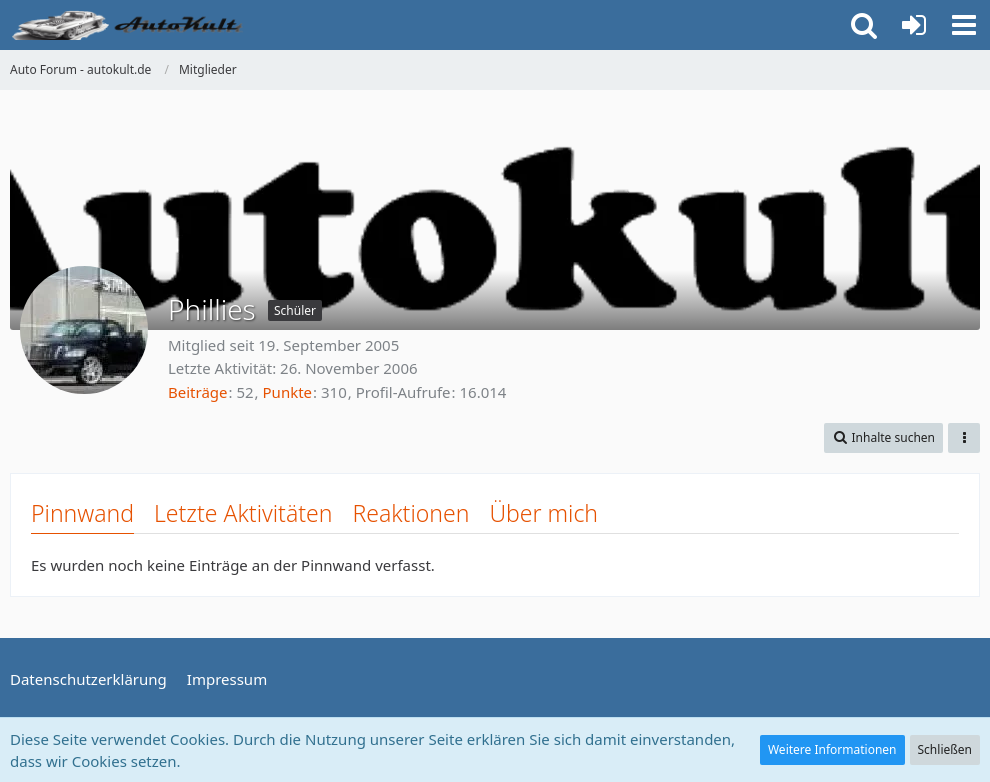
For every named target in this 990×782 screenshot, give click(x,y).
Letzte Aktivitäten (243, 513)
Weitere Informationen (832, 749)
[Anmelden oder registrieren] (914, 25)
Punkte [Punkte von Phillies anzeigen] (288, 392)
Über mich (543, 513)
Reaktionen (410, 513)
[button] (964, 25)
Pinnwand (82, 513)
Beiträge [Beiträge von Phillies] (198, 392)
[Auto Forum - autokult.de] (130, 25)
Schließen (945, 749)
